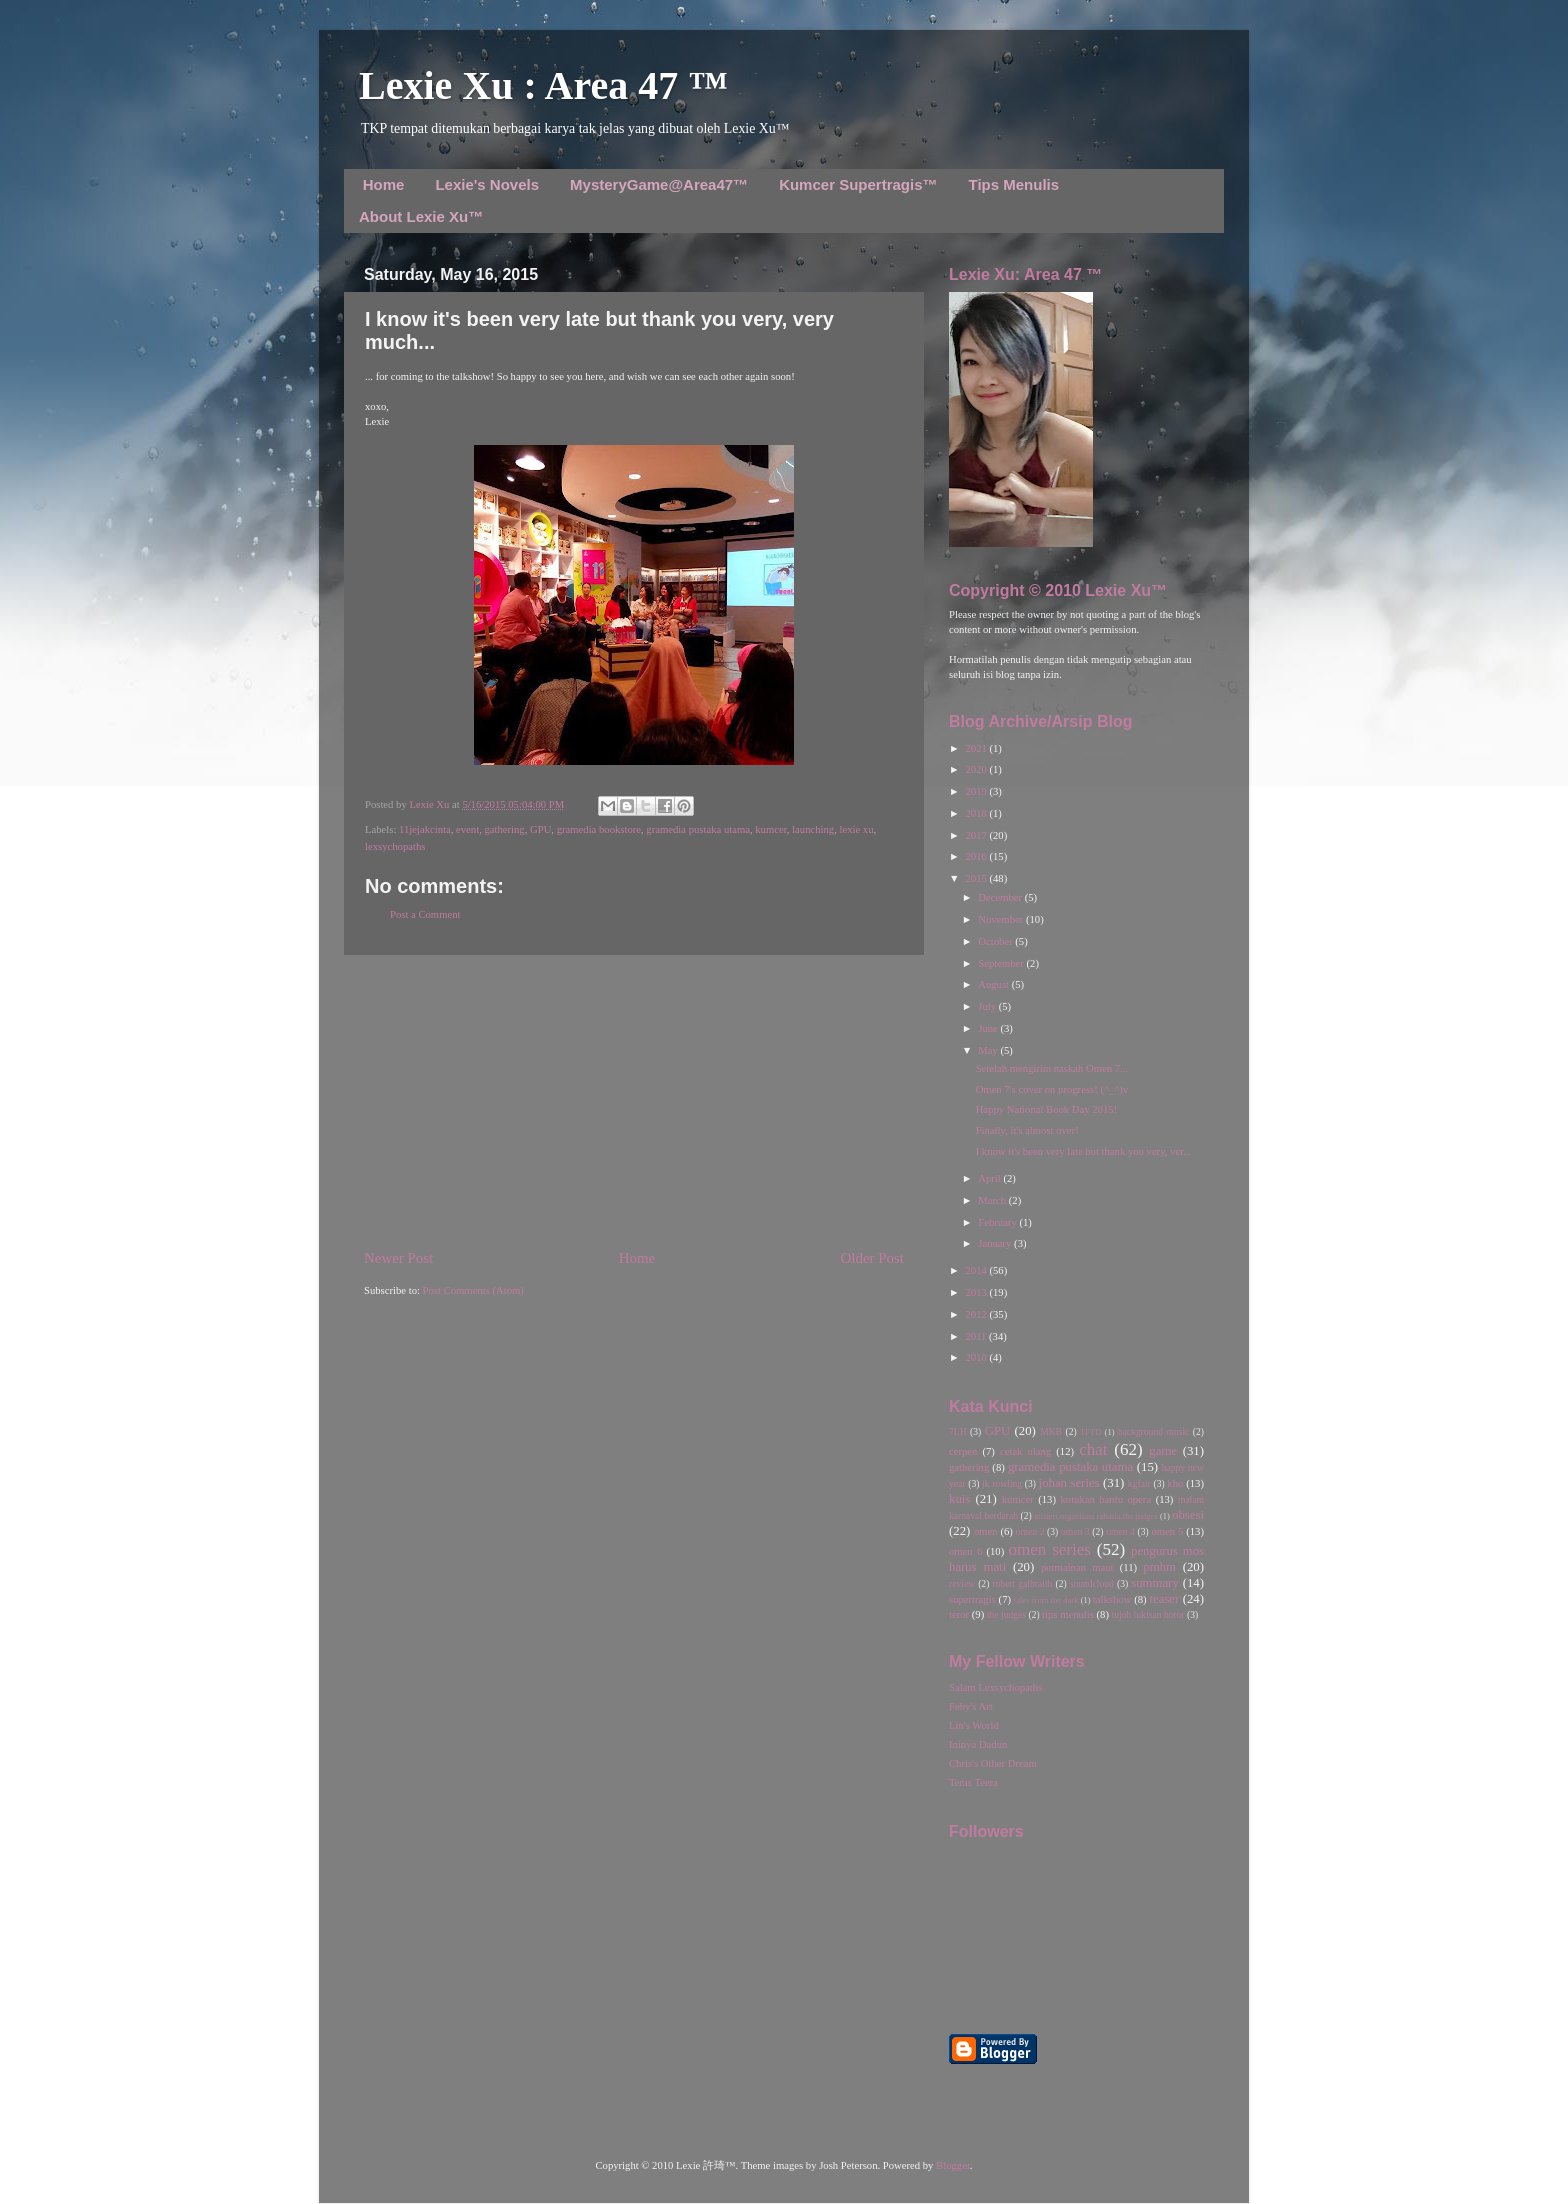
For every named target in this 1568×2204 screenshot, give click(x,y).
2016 (977, 856)
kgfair (1139, 1483)
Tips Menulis (1014, 184)
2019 (977, 791)
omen (986, 1531)
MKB (1051, 1431)
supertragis (972, 1599)
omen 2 (1030, 1531)
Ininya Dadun (978, 1744)
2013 (977, 1292)
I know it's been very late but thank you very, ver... (1083, 1151)
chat (1093, 1449)
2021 (977, 748)
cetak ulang (1025, 1451)
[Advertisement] (634, 1102)
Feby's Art (971, 1706)
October (996, 941)
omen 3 (1075, 1531)
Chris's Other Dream (993, 1763)
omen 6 (965, 1551)
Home (384, 184)
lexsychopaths (395, 846)
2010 (977, 1357)
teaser (1164, 1599)
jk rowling (1002, 1483)
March (993, 1200)
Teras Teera (973, 1782)
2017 (977, 835)
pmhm (1159, 1567)
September (1002, 963)
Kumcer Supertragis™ (858, 184)
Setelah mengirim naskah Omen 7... (1052, 1068)
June (989, 1028)
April (990, 1178)
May (989, 1050)
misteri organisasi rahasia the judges (1096, 1516)
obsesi (1188, 1515)
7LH (958, 1431)
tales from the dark (1046, 1600)
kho (1175, 1483)
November (1002, 919)
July (988, 1006)
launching (813, 829)
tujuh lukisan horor (1148, 1614)
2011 (977, 1336)
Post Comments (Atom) (473, 1290)
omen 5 (1167, 1531)
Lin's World (974, 1725)
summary (1155, 1583)
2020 (977, 769)
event (467, 829)
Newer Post (398, 1258)
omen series (1049, 1549)
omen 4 (1120, 1531)
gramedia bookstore (599, 829)
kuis (959, 1499)
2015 (977, 878)
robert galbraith (1022, 1583)
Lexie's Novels (487, 184)
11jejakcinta (425, 829)
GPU (540, 829)
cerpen (963, 1451)
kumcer (771, 829)
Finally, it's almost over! (1027, 1130)
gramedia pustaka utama (698, 829)
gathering (504, 829)
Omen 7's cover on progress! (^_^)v (1052, 1089)
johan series (1069, 1483)
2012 (977, 1314)
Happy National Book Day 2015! (1046, 1109)
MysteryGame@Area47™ (659, 184)
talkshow (1112, 1599)
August (994, 984)
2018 (977, 813)
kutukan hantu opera (1105, 1499)
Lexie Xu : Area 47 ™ (543, 85)
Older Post (872, 1258)
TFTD (1090, 1432)
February (998, 1222)
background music (1154, 1431)
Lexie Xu (430, 804)
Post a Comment (425, 914)
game (1163, 1451)
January (996, 1243)
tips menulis (1068, 1614)
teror (959, 1614)
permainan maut (1077, 1567)
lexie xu (856, 829)
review (962, 1583)
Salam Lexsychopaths (995, 1687)
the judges (1006, 1614)
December (1001, 897)
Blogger (953, 2165)
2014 (977, 1270)
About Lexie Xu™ (421, 216)
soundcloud (1092, 1583)
